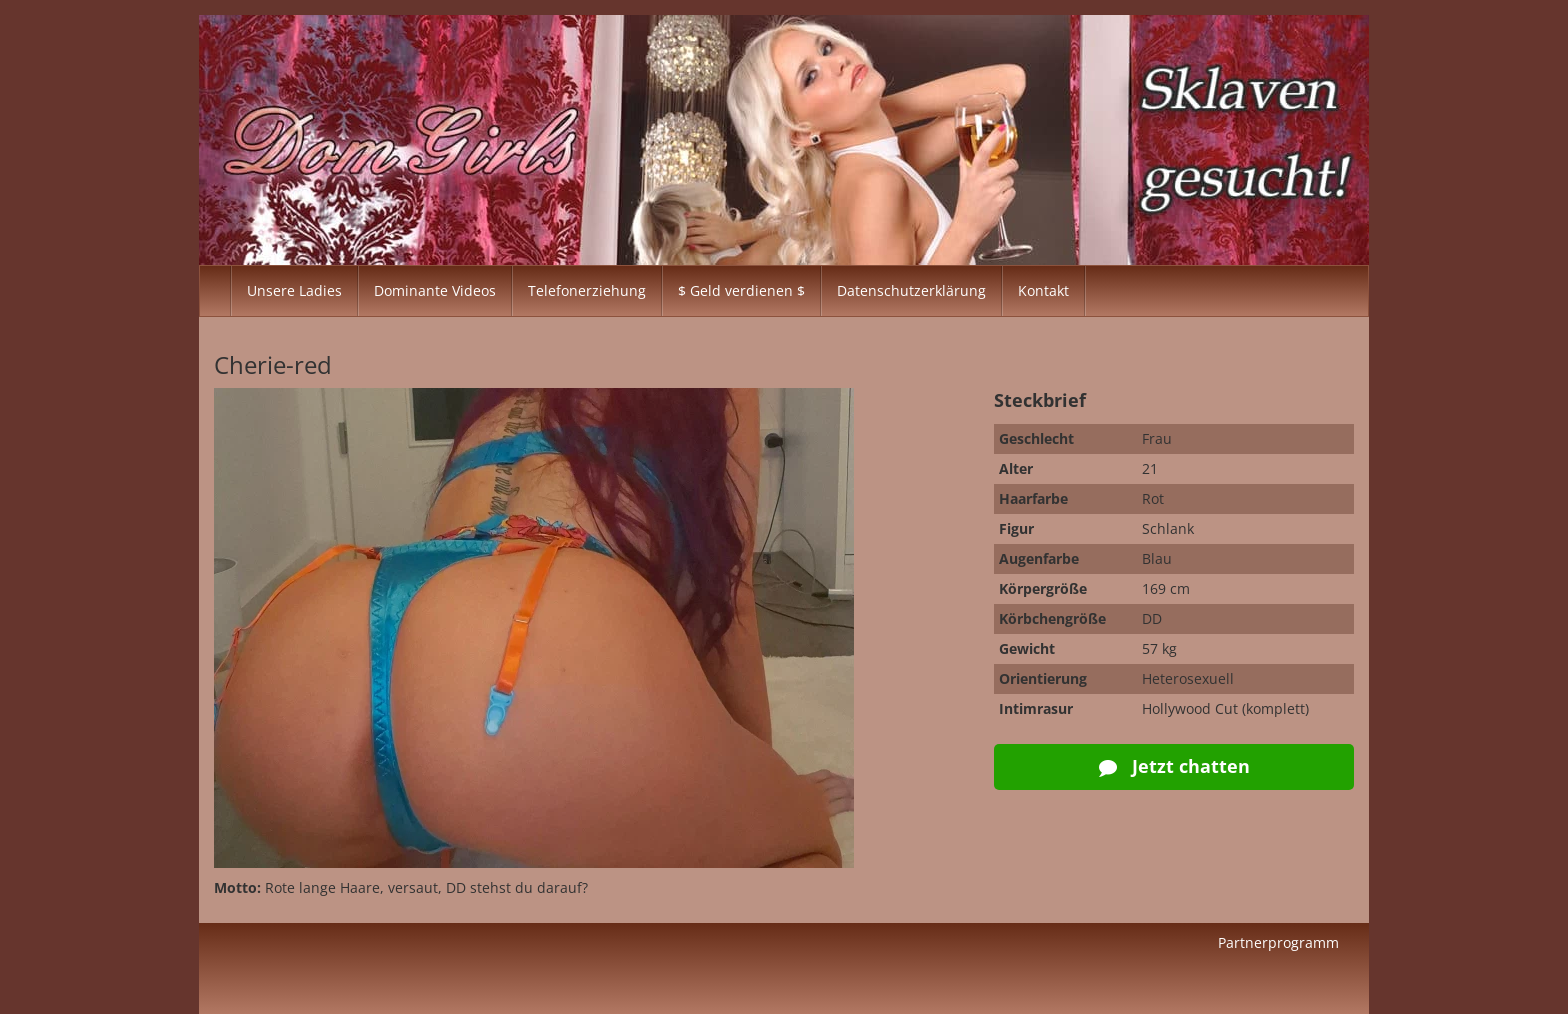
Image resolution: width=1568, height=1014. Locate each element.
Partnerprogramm (1278, 942)
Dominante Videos (435, 290)
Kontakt (1043, 290)
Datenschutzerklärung (911, 290)
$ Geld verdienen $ (741, 290)
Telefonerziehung (587, 290)
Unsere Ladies (294, 290)
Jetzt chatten (1174, 766)
